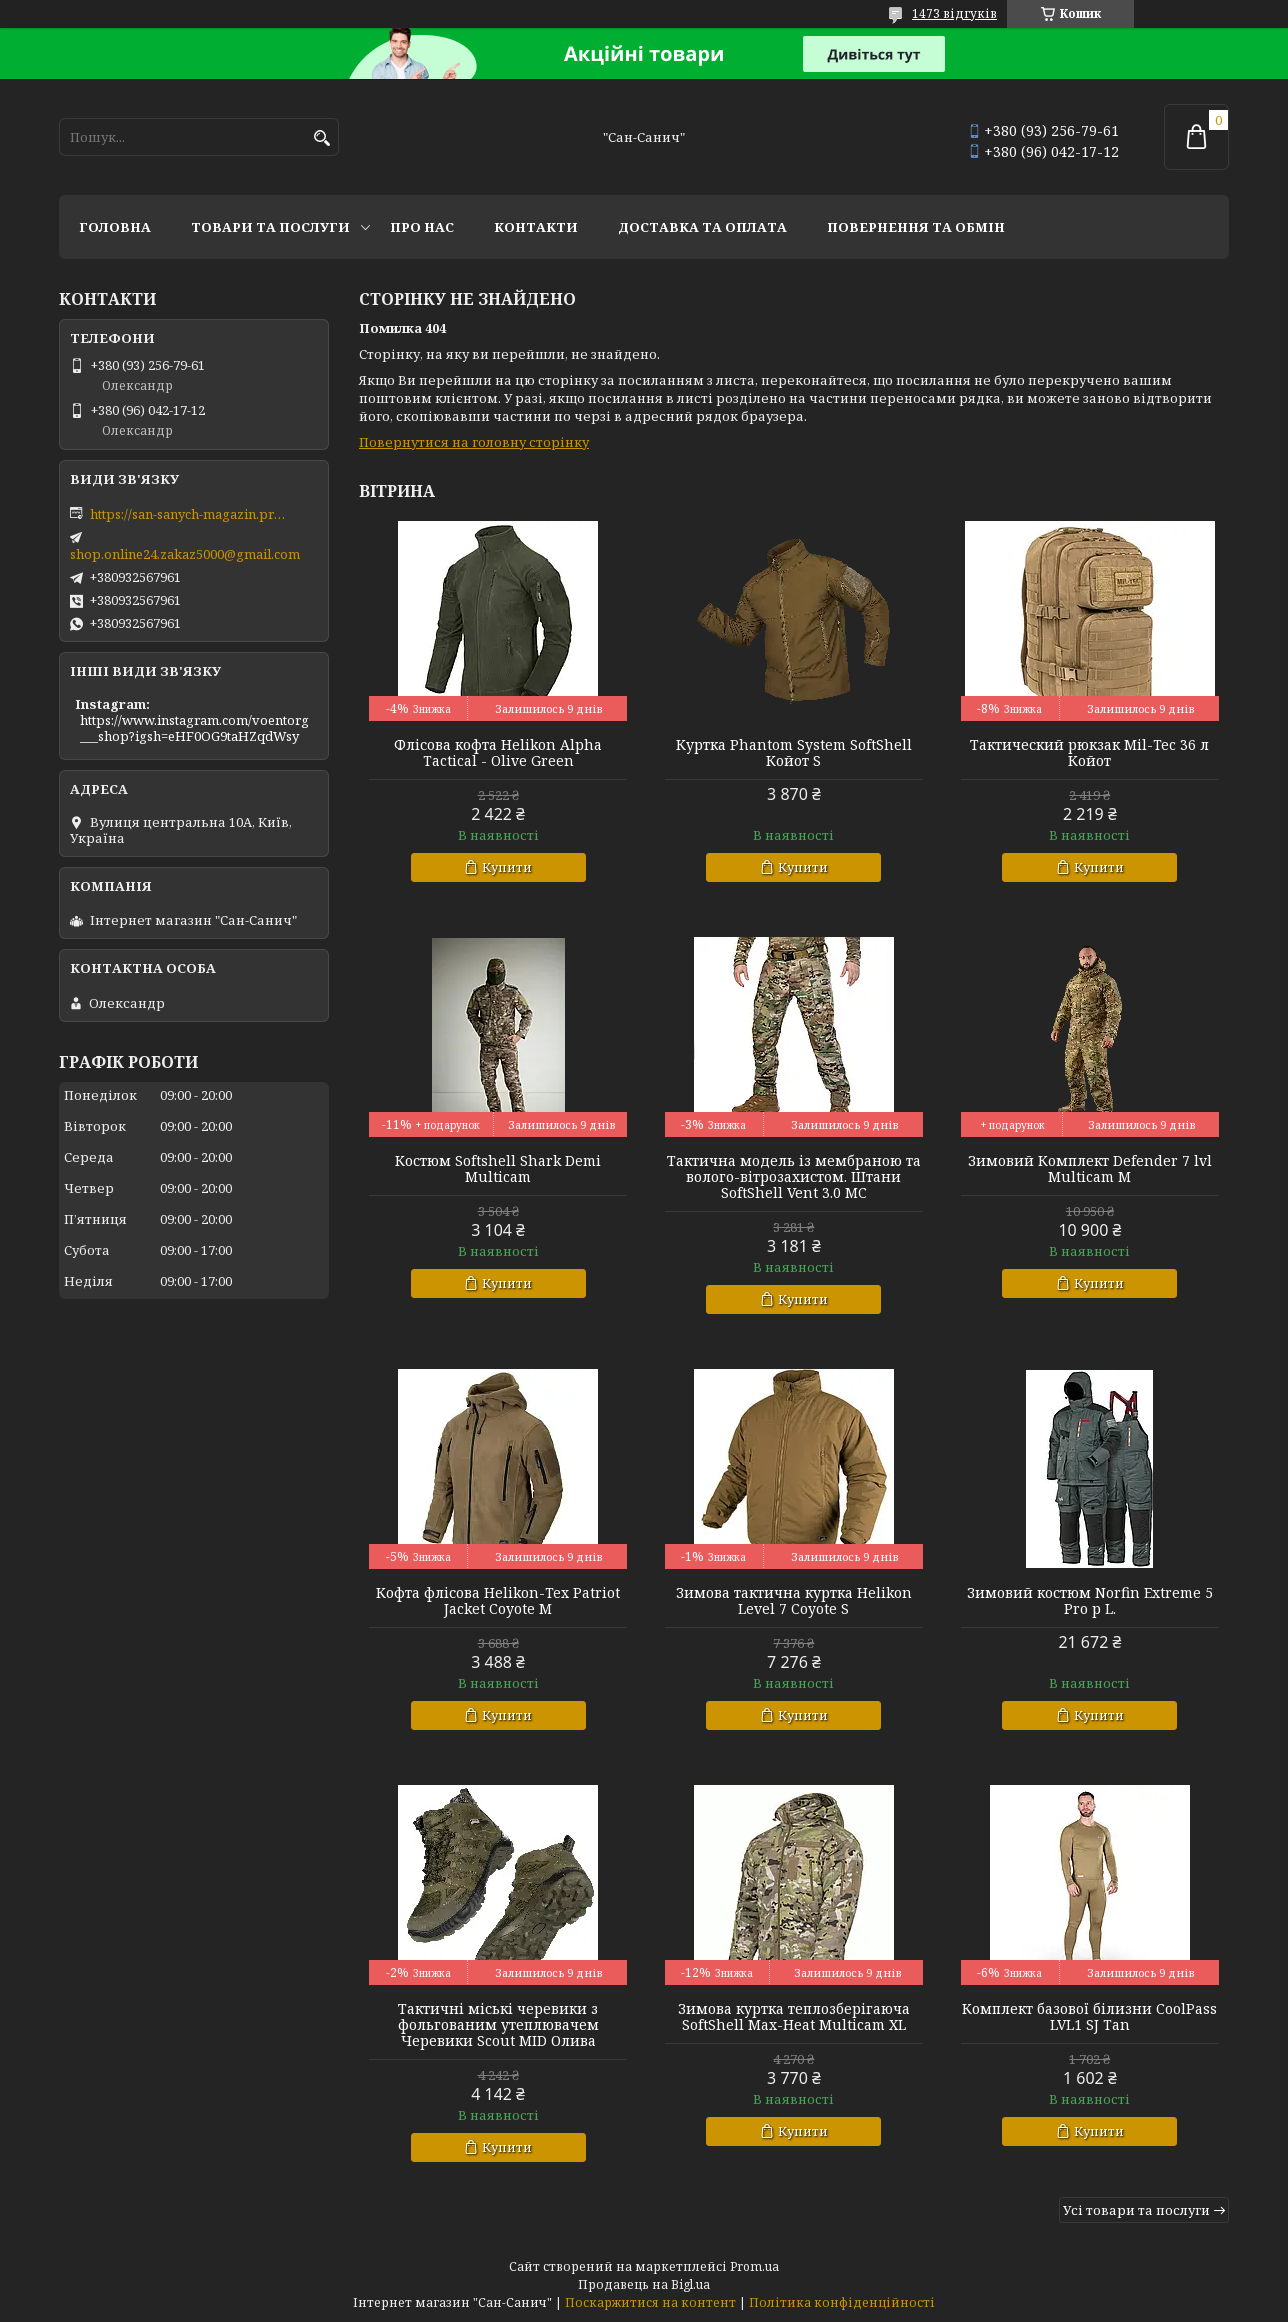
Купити (507, 867)
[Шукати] (321, 138)
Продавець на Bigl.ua (644, 2284)
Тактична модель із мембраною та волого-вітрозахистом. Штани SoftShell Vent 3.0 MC (794, 1177)
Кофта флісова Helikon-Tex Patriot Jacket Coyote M (498, 1601)
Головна (115, 227)
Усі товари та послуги (1136, 2210)
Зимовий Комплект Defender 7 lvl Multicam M (1090, 1169)
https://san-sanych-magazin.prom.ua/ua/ (190, 514)
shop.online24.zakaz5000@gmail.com (185, 554)
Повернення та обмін (916, 227)
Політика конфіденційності (842, 2302)
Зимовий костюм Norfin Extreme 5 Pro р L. (1090, 1601)
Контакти (536, 227)
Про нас (422, 227)
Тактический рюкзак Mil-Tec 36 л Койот (1089, 753)
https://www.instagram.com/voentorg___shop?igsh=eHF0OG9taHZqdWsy (194, 728)
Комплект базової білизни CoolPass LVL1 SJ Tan (1089, 2017)
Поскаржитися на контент (650, 2302)
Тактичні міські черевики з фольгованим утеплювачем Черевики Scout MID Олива (498, 2025)
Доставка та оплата (702, 227)
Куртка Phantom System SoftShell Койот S (794, 753)
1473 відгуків (954, 13)
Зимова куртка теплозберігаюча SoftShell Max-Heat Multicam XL (794, 2017)
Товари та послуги (270, 227)
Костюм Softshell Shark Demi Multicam (498, 1169)
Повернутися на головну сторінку (474, 442)
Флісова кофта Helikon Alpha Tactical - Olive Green (498, 753)
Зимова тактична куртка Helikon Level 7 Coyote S (794, 1601)
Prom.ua (754, 2266)
